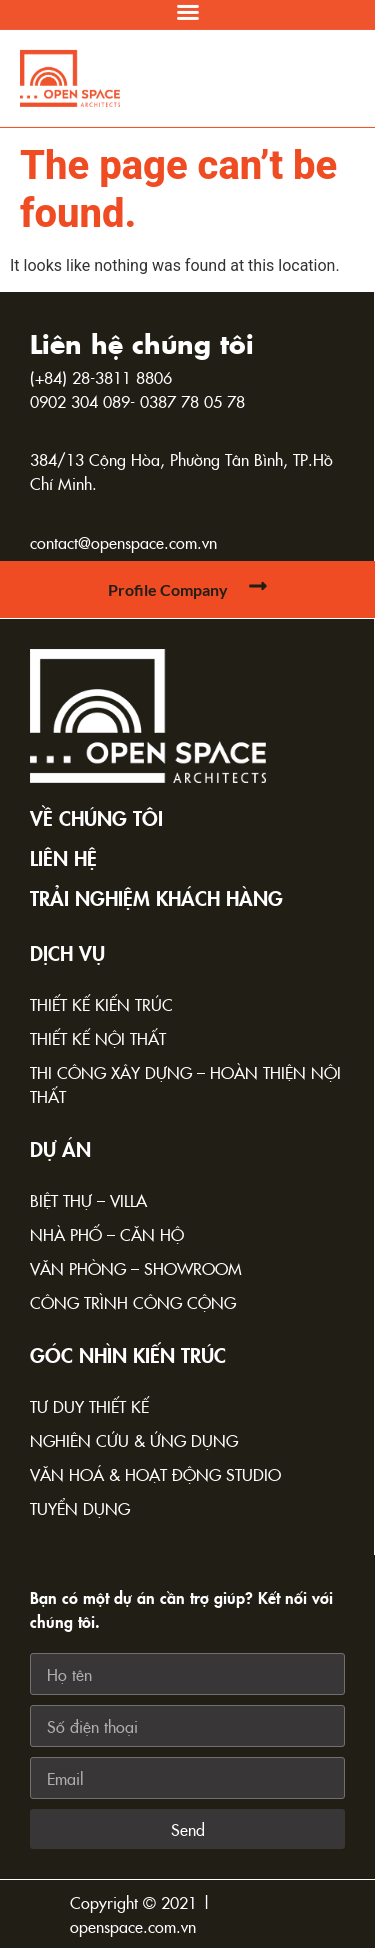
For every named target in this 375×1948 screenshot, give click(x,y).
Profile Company (168, 589)
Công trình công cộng (133, 1302)
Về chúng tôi (96, 817)
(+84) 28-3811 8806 (101, 377)
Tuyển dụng (80, 1508)
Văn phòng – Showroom (136, 1268)
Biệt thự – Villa (88, 1200)
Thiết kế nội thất (98, 1038)
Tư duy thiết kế (89, 1406)
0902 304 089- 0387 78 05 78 (137, 401)
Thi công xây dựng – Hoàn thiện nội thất (185, 1084)
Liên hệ (63, 857)
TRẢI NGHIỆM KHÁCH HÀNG (156, 897)
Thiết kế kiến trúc (101, 1004)
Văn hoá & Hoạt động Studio (155, 1474)
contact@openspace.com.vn (123, 542)
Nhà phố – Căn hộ (107, 1234)
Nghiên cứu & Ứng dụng (134, 1440)
